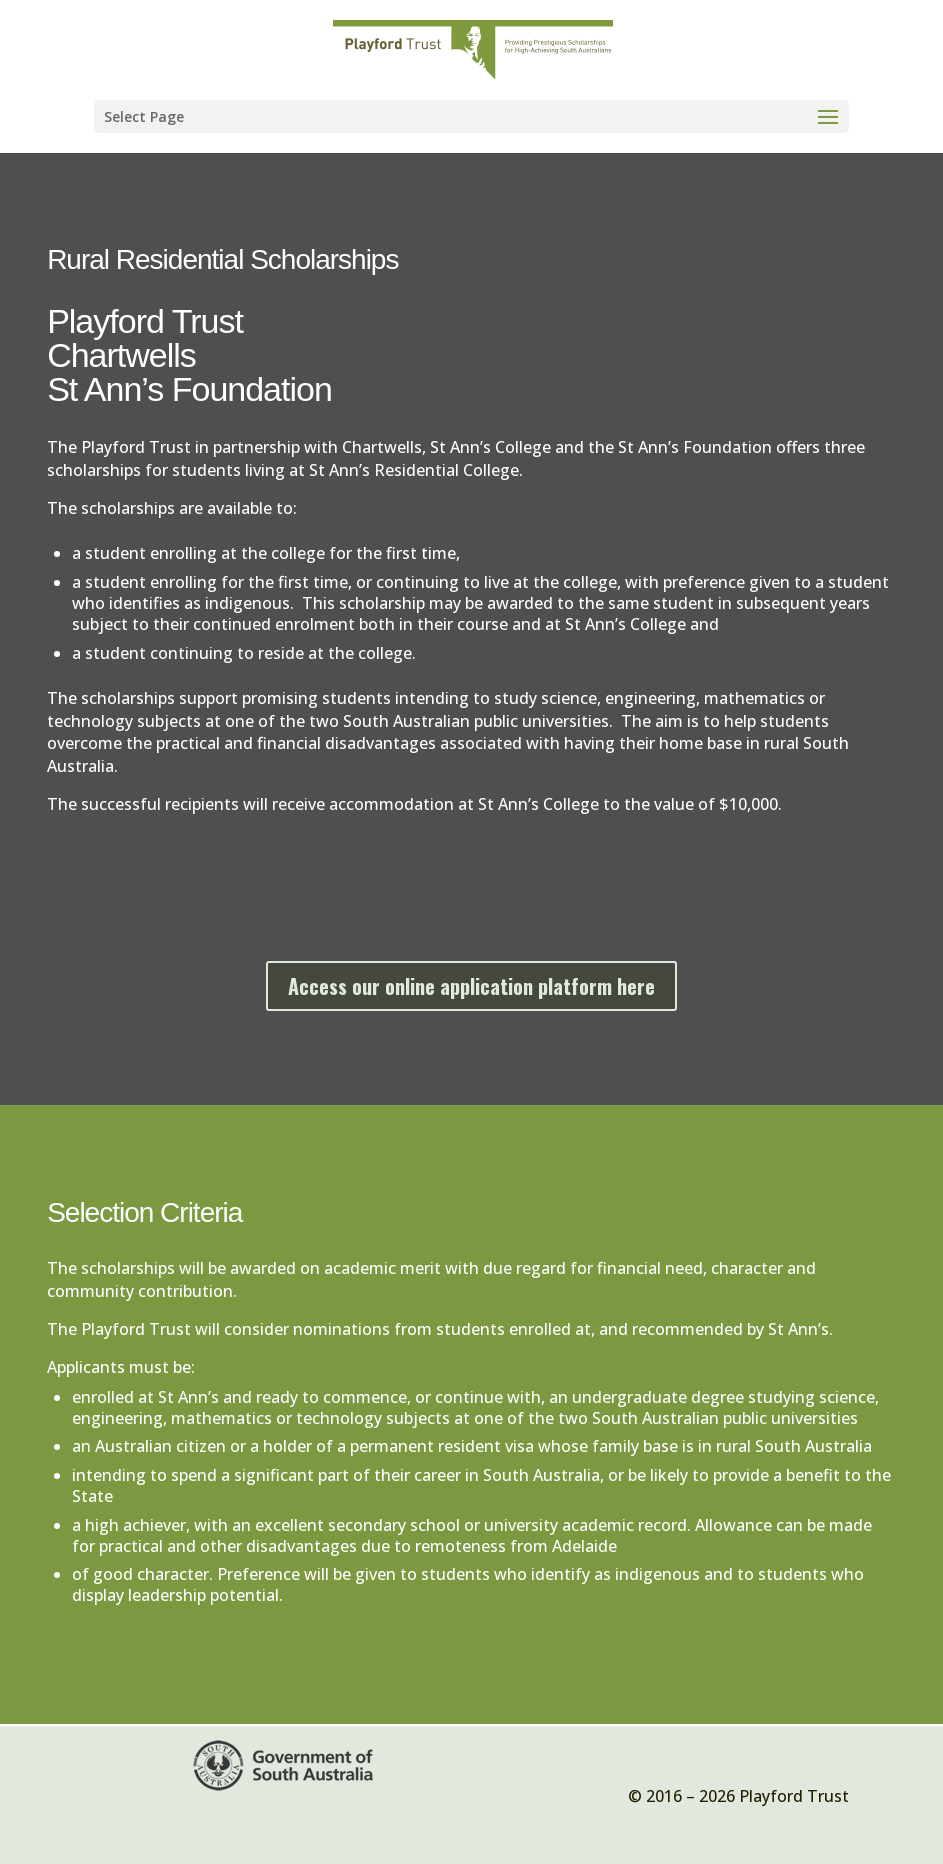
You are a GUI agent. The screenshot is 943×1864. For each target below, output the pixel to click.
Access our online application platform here (471, 986)
